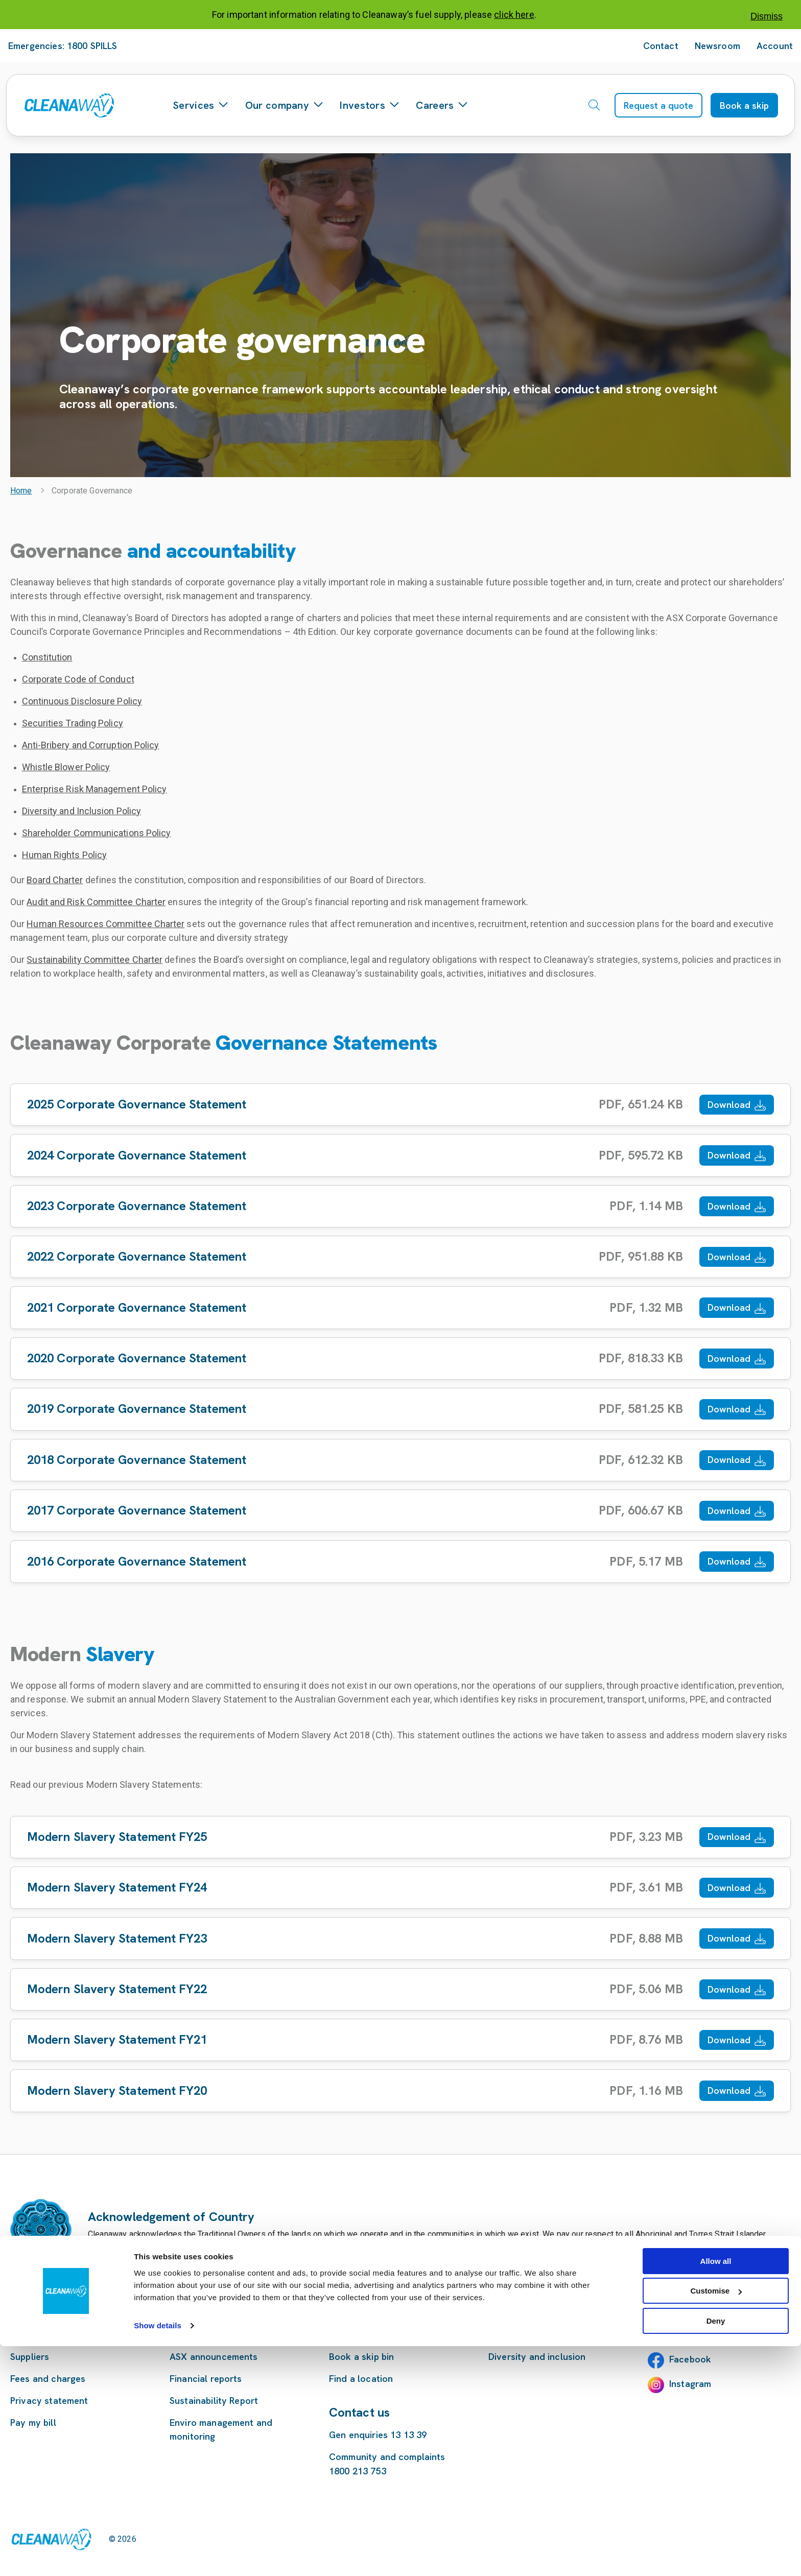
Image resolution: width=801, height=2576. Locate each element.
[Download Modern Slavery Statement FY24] (400, 1887)
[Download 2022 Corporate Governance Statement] (400, 1257)
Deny (715, 2550)
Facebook (690, 2359)
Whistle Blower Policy (66, 767)
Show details (157, 2555)
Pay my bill (33, 2422)
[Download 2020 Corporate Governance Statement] (400, 1358)
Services (201, 105)
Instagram (690, 2384)
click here (514, 14)
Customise (716, 2521)
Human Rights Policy (64, 854)
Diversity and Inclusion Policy (82, 811)
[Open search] (594, 105)
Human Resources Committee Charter (105, 923)
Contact (660, 46)
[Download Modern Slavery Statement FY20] (400, 2090)
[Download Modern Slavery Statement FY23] (400, 1938)
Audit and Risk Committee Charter (96, 901)
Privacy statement (49, 2400)
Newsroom (717, 46)
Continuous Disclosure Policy (82, 701)
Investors (369, 105)
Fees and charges (47, 2378)
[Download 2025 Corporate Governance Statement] (400, 1104)
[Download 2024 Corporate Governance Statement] (400, 1155)
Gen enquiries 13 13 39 (378, 2435)
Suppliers (29, 2356)
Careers (442, 105)
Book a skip (744, 105)
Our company (284, 105)
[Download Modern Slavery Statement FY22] (400, 1989)
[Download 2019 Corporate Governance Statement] (400, 1409)
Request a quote (658, 105)
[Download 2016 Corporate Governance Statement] (400, 1561)
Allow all (716, 2491)
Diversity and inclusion (536, 2356)
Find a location (361, 2378)
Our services (356, 2335)
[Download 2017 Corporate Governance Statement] (400, 1511)
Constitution (47, 657)
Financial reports (206, 2378)
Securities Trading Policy (72, 723)
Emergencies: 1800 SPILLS (62, 46)
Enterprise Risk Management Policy (94, 789)
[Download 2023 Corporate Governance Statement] (400, 1206)
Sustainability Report (214, 2400)
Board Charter (55, 880)
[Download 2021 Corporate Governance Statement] (400, 1307)
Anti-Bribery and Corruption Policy (90, 745)
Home (21, 490)
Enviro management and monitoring (221, 2429)
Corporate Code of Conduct (78, 679)
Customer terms (44, 2335)
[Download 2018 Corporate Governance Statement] (400, 1460)
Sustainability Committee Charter (94, 959)
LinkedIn (686, 2335)
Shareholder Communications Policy (96, 833)
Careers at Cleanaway (536, 2335)
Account (775, 46)
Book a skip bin (361, 2356)
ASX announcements (214, 2356)
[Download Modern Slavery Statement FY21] (400, 2040)
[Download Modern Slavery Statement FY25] (400, 1837)
